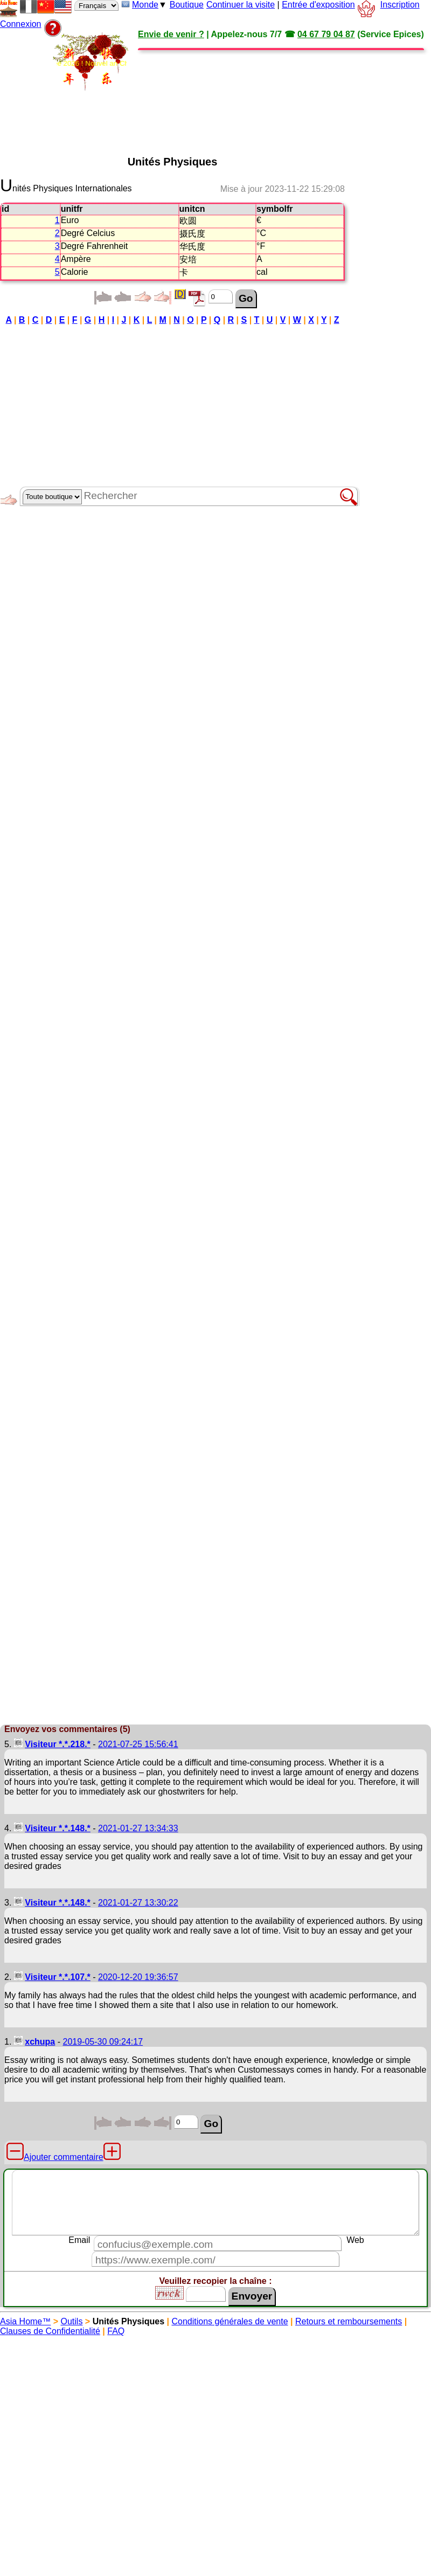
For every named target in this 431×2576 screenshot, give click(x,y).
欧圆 (188, 220)
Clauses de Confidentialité (50, 2331)
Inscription (400, 4)
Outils (72, 2321)
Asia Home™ (25, 2321)
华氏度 (192, 246)
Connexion (20, 24)
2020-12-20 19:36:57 (138, 1977)
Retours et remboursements (348, 2321)
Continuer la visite (240, 4)
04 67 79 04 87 (326, 34)
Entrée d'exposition (318, 4)
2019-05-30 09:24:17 (102, 2041)
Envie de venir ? (171, 34)
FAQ (115, 2331)
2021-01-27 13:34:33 (138, 1828)
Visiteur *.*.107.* (58, 1977)
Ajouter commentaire (63, 2157)
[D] (180, 294)
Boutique (187, 4)
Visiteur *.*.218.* (58, 1744)
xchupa (40, 2041)
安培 (188, 259)
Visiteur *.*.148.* (58, 1828)
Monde (145, 4)
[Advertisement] (141, 93)
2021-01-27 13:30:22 (138, 1902)
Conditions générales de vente (229, 2321)
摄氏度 (192, 233)
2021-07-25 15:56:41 (138, 1744)
